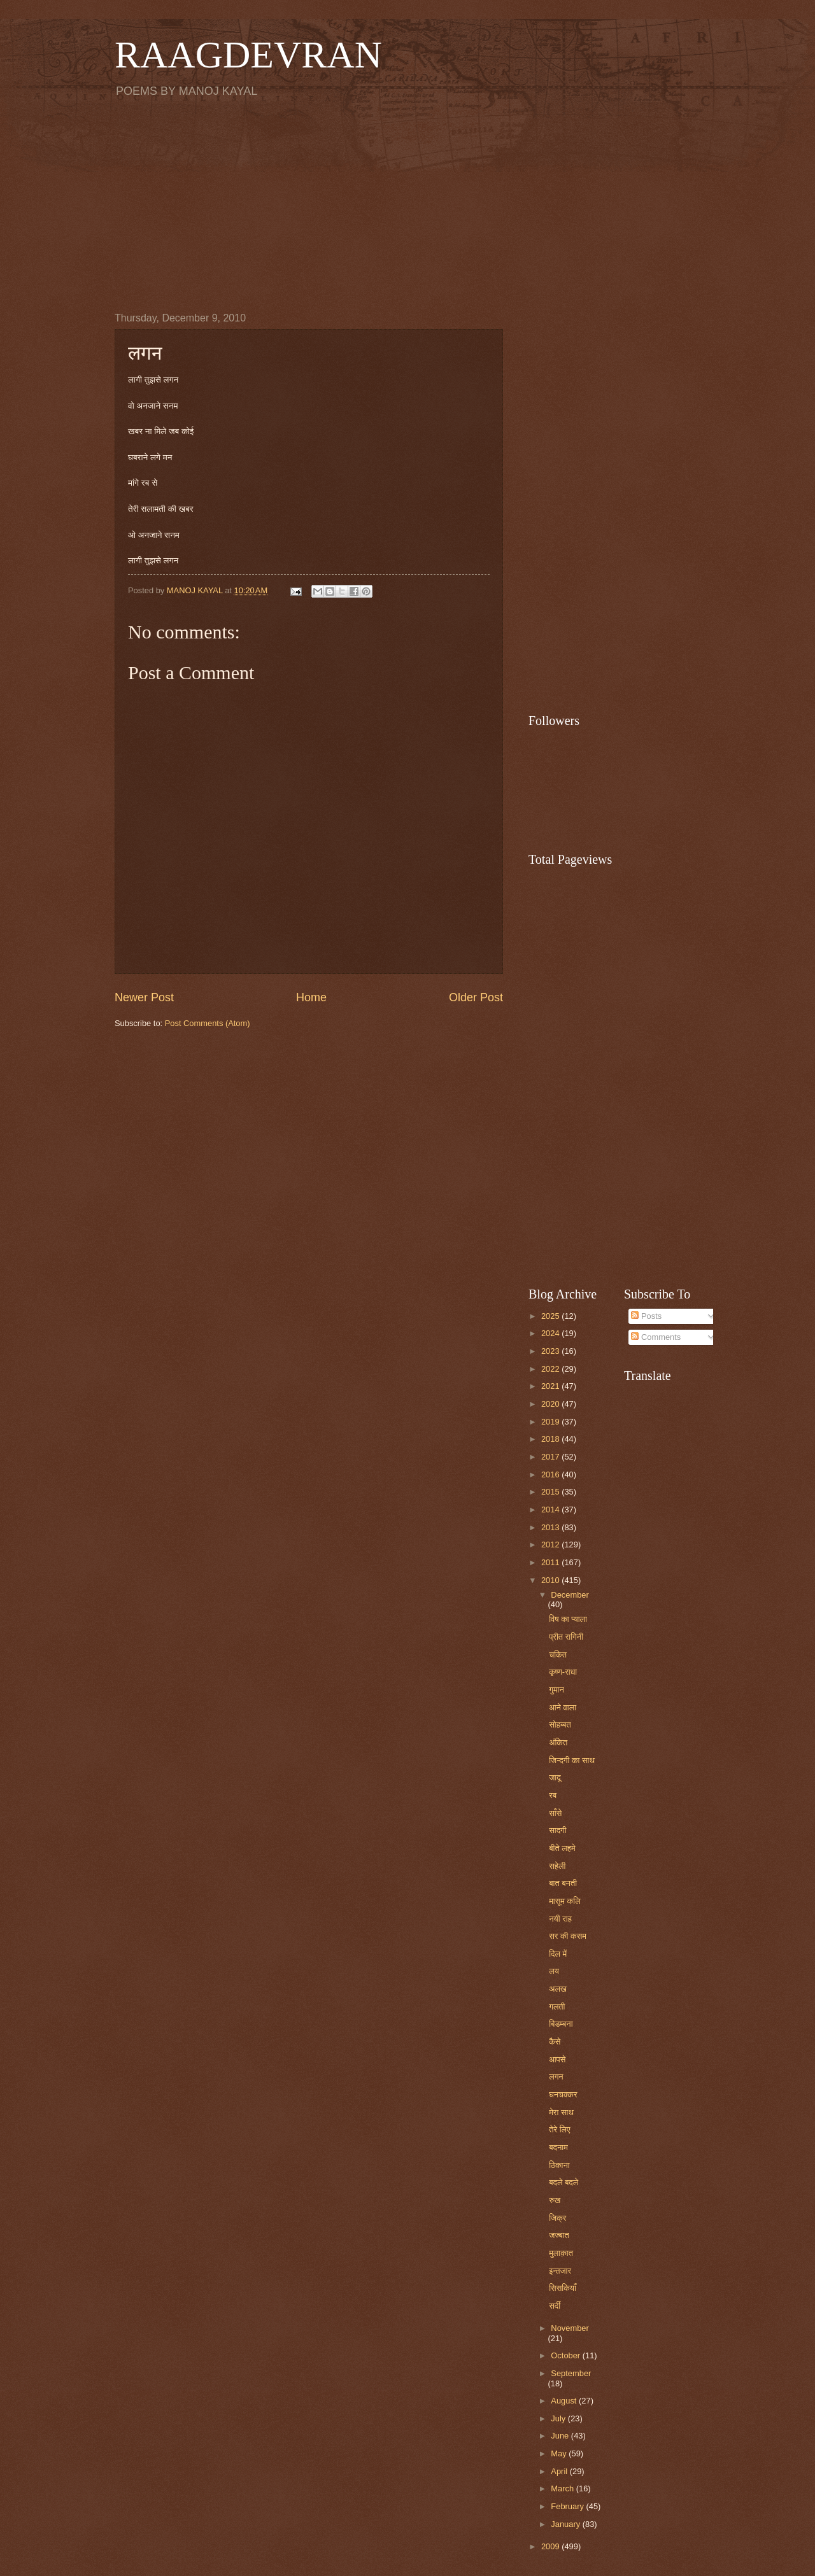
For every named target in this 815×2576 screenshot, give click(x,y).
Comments (656, 1337)
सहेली (557, 1866)
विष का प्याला (568, 1619)
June (561, 2435)
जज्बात (559, 2235)
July (559, 2418)
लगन (556, 2076)
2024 (551, 1333)
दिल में (558, 1954)
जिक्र (557, 2218)
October (566, 2355)
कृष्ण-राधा (563, 1672)
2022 (551, 1369)
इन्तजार (560, 2271)
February (568, 2506)
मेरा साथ (561, 2112)
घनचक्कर (563, 2094)
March (563, 2488)
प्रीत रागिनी (566, 1637)
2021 (551, 1386)
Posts (646, 1316)
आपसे (557, 2059)
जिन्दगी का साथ (572, 1760)
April (560, 2471)
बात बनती (563, 1883)
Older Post (476, 997)
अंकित (558, 1742)
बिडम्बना (560, 2024)
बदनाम (558, 2147)
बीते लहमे (562, 1848)
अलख (558, 1989)
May (560, 2453)
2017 (551, 1456)
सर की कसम (567, 1936)
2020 (551, 1404)
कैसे (554, 2041)
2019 (551, 1421)
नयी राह (560, 1919)
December (569, 1595)
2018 (551, 1439)
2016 (551, 1474)
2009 (551, 2546)
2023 (551, 1351)
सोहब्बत (560, 1724)
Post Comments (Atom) (207, 1023)
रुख (554, 2200)
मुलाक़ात (561, 2253)
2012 (551, 1544)
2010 (551, 1580)
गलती (557, 2006)
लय (554, 1971)
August (565, 2400)
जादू (554, 1777)
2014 (551, 1509)
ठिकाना (559, 2165)
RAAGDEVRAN (248, 55)
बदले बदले (563, 2182)
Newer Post (144, 997)
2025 (551, 1316)
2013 (551, 1527)
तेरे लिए (559, 2129)
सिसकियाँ (562, 2288)
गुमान (556, 1689)
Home (311, 997)
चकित (558, 1654)
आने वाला (562, 1707)
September (571, 2373)
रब (552, 1795)
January (566, 2524)
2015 (551, 1491)
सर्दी (554, 2306)
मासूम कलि (564, 1901)
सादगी (558, 1830)
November (569, 2328)
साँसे (555, 1813)
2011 (551, 1562)
